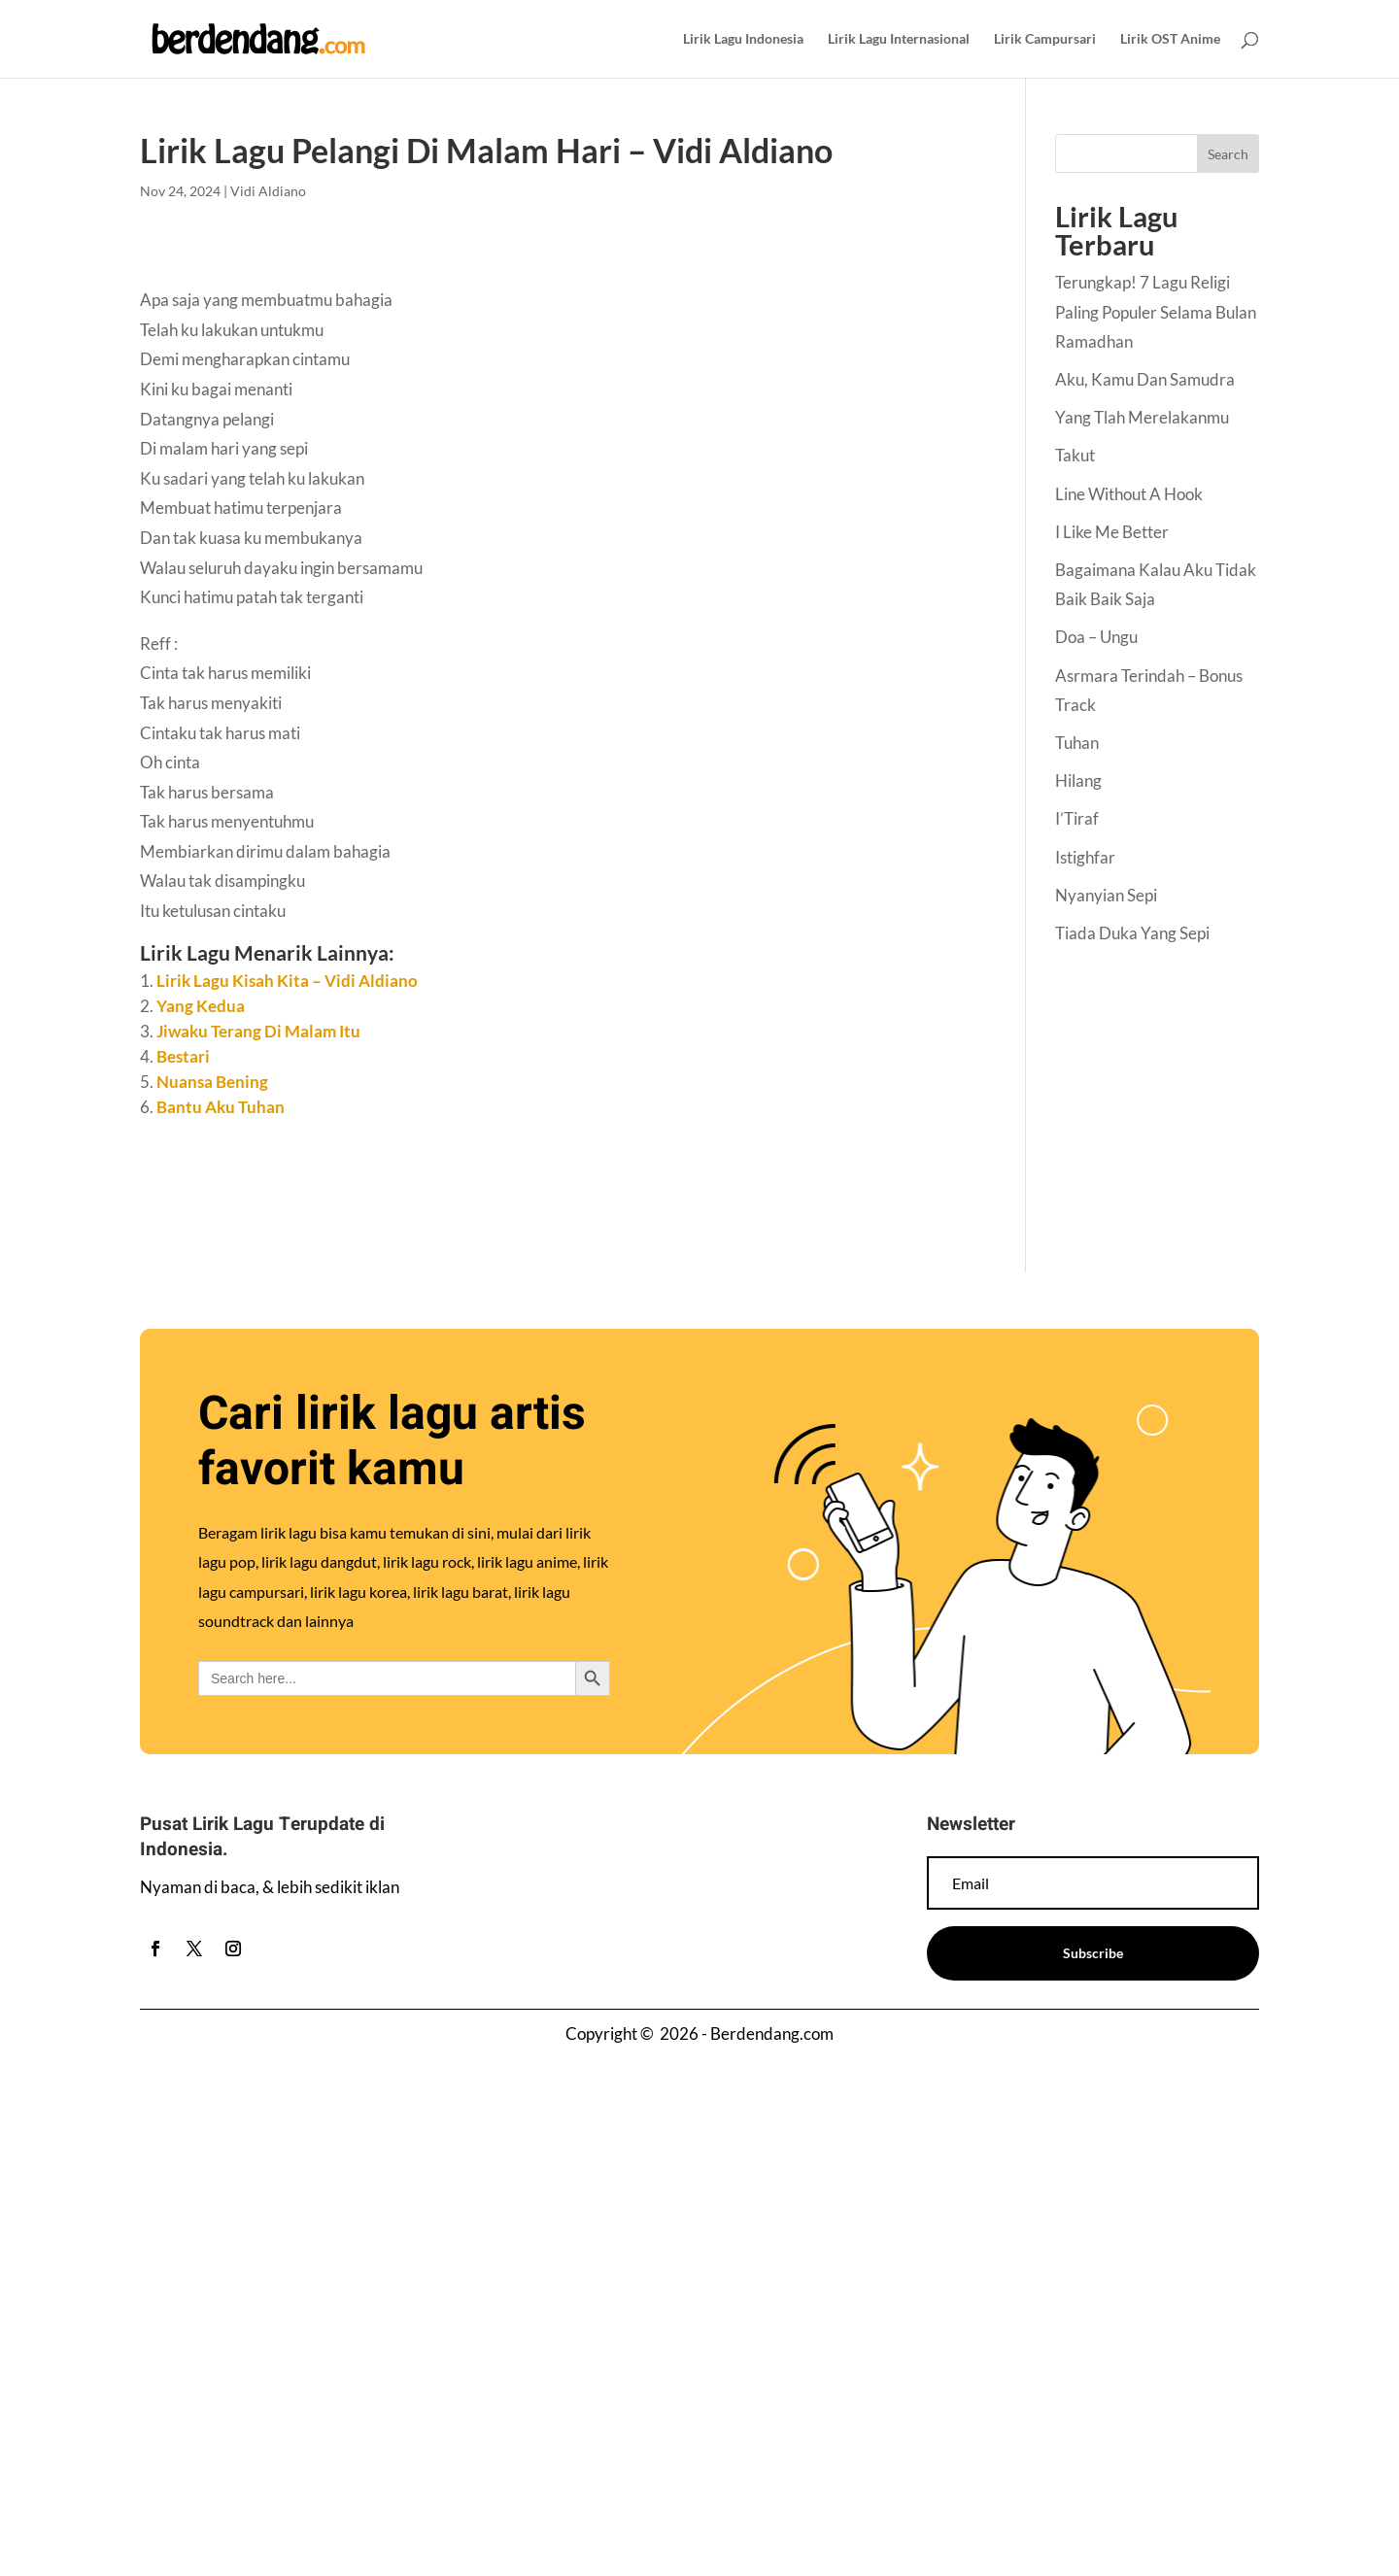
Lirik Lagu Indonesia (743, 39)
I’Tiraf (1077, 818)
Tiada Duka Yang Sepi (1132, 933)
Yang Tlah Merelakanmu (1142, 417)
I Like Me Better (1112, 532)
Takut (1075, 455)
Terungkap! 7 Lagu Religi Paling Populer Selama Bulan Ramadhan (1155, 312)
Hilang (1078, 780)
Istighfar (1085, 857)
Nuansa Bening (212, 1081)
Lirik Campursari (1045, 39)
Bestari (183, 1056)
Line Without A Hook (1129, 494)
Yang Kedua (200, 1006)
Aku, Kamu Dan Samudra (1145, 379)
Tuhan (1077, 742)
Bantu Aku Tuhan (220, 1107)
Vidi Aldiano (268, 191)
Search (1228, 154)
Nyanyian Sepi (1106, 895)
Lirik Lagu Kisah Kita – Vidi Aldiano (287, 980)
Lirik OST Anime (1170, 39)
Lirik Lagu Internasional (899, 39)
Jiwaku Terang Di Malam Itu (258, 1031)
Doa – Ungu (1096, 637)
